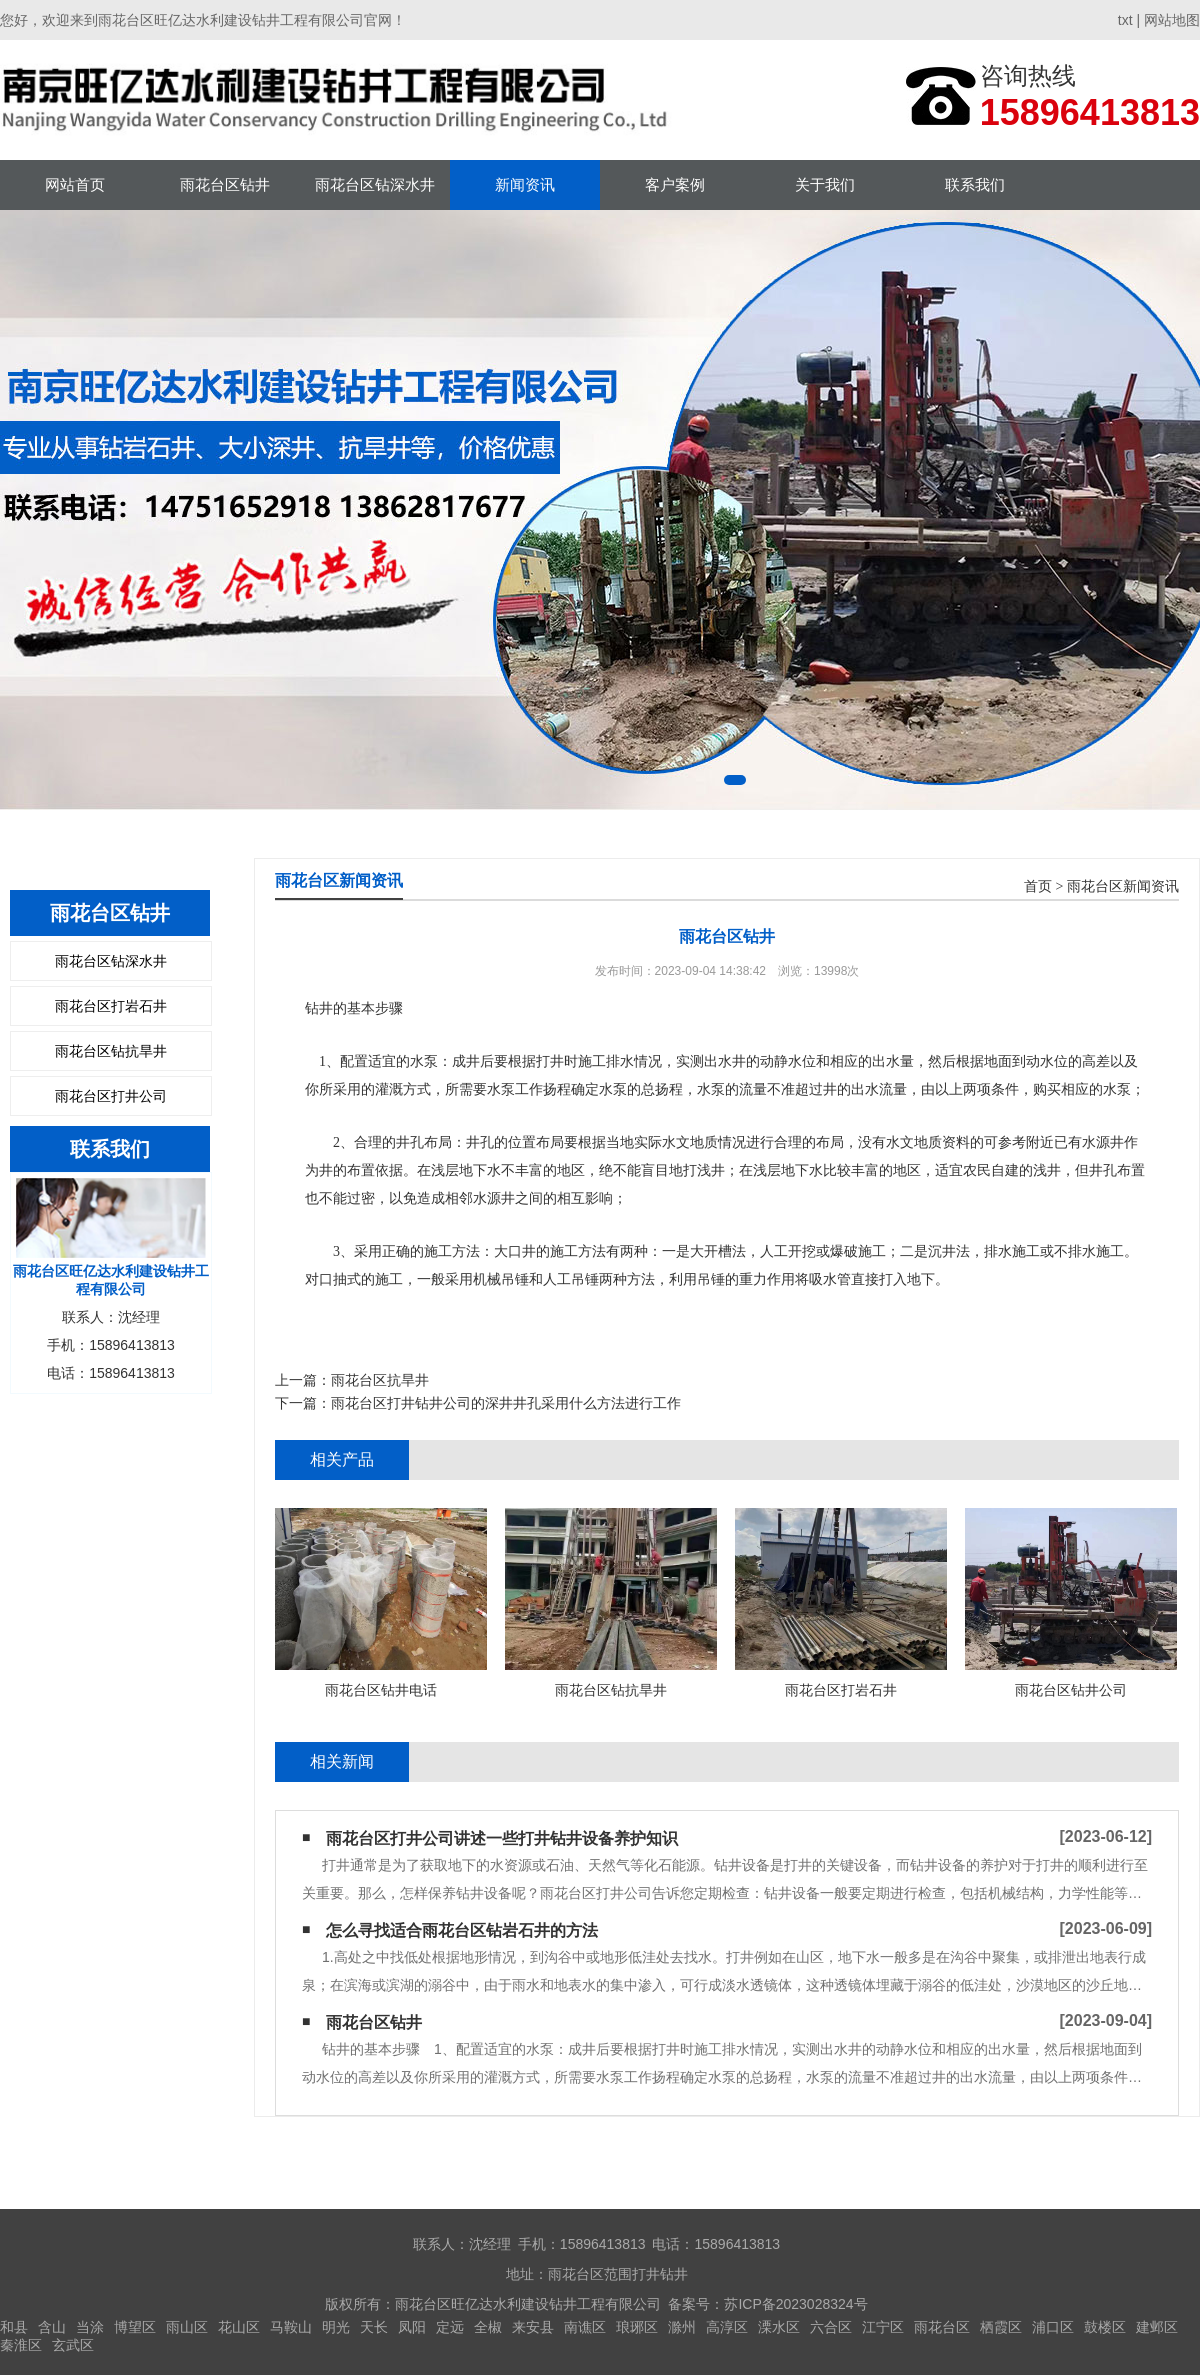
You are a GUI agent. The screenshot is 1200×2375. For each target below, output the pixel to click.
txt (1125, 20)
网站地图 (1172, 20)
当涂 (90, 2327)
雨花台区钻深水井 (375, 184)
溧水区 (779, 2327)
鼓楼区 (1105, 2327)
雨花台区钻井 (225, 184)
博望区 (135, 2327)
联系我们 (975, 184)
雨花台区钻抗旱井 (111, 1051)
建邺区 (1157, 2327)
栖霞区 (1001, 2327)
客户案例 (675, 184)
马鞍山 (291, 2327)
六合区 (831, 2327)
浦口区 (1053, 2327)
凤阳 (412, 2327)
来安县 (533, 2327)
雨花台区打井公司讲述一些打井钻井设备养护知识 (502, 1838)
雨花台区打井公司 (111, 1096)
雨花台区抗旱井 (380, 1380)
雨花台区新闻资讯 (1123, 886)
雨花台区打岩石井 (111, 1006)
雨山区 (187, 2327)
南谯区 (585, 2327)
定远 (450, 2327)
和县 (14, 2327)
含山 (52, 2327)
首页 (1038, 886)
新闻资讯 (525, 184)
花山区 (239, 2327)
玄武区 (73, 2345)
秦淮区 (21, 2345)
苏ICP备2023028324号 (795, 2304)
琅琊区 (637, 2327)
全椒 (488, 2327)
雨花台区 (942, 2327)
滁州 (682, 2327)
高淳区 (727, 2327)
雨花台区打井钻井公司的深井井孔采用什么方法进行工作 (506, 1403)
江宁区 (883, 2327)
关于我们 (825, 184)
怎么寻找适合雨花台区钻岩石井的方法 (462, 1930)
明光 (336, 2327)
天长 (374, 2327)
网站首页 (75, 184)
